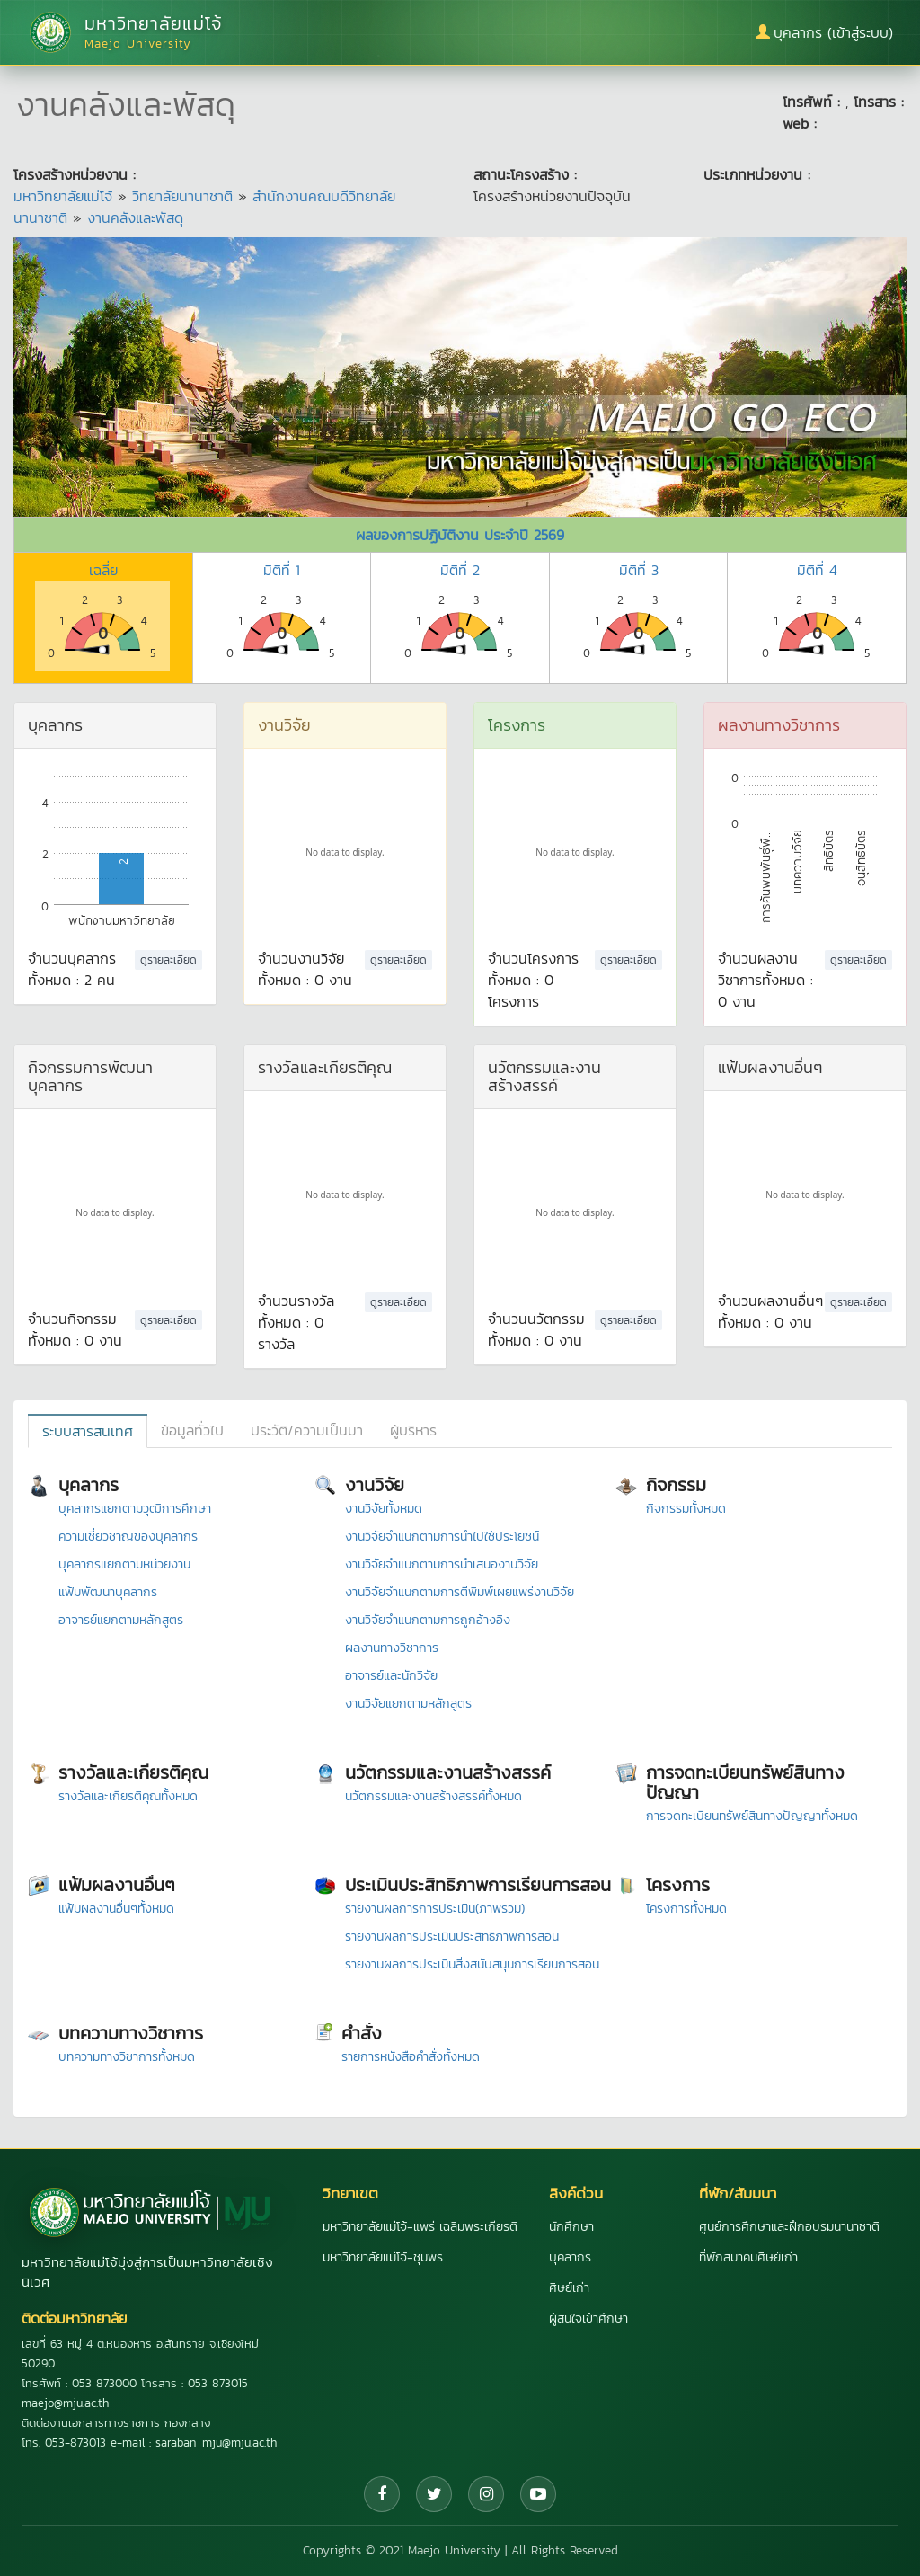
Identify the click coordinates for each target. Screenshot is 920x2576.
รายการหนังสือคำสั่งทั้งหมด (410, 2056)
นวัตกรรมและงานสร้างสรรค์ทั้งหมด (433, 1796)
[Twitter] (434, 2494)
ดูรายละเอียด (168, 960)
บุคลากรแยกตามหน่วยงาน (124, 1564)
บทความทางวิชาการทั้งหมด (126, 2056)
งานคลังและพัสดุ (135, 217)
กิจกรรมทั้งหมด (686, 1508)
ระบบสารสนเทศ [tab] (87, 1431)
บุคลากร (570, 2257)
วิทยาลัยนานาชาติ (182, 196)
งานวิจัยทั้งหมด (383, 1508)
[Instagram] (486, 2494)
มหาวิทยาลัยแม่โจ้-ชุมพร (383, 2257)
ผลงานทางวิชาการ (391, 1648)
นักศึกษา (571, 2226)
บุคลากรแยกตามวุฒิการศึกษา (134, 1508)
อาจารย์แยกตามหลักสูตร (120, 1620)
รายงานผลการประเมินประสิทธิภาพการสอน (452, 1936)
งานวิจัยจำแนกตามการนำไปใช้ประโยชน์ (442, 1536)
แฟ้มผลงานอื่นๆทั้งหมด (116, 1908)
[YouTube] (538, 2494)
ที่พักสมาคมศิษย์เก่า (748, 2257)
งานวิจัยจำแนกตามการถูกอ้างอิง (427, 1620)
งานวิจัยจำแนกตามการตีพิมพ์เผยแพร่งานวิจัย (459, 1592)
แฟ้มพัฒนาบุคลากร (107, 1592)
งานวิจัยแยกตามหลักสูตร (408, 1703)
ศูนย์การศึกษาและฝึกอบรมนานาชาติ (789, 2226)
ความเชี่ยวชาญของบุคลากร (128, 1536)
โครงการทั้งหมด (686, 1908)
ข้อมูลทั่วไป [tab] (192, 1430)
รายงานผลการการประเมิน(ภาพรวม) (435, 1908)
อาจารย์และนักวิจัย (391, 1675)
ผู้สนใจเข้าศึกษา (588, 2318)
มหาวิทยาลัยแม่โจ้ (62, 196)
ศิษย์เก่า (569, 2287)
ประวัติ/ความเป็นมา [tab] (307, 1430)
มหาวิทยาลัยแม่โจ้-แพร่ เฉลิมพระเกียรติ (420, 2226)
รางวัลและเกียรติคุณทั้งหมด (128, 1796)
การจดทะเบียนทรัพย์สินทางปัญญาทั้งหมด (752, 1816)
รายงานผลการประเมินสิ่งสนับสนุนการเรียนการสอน (472, 1964)
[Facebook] (382, 2494)
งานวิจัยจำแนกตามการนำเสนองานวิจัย (441, 1564)
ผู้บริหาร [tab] (413, 1430)
